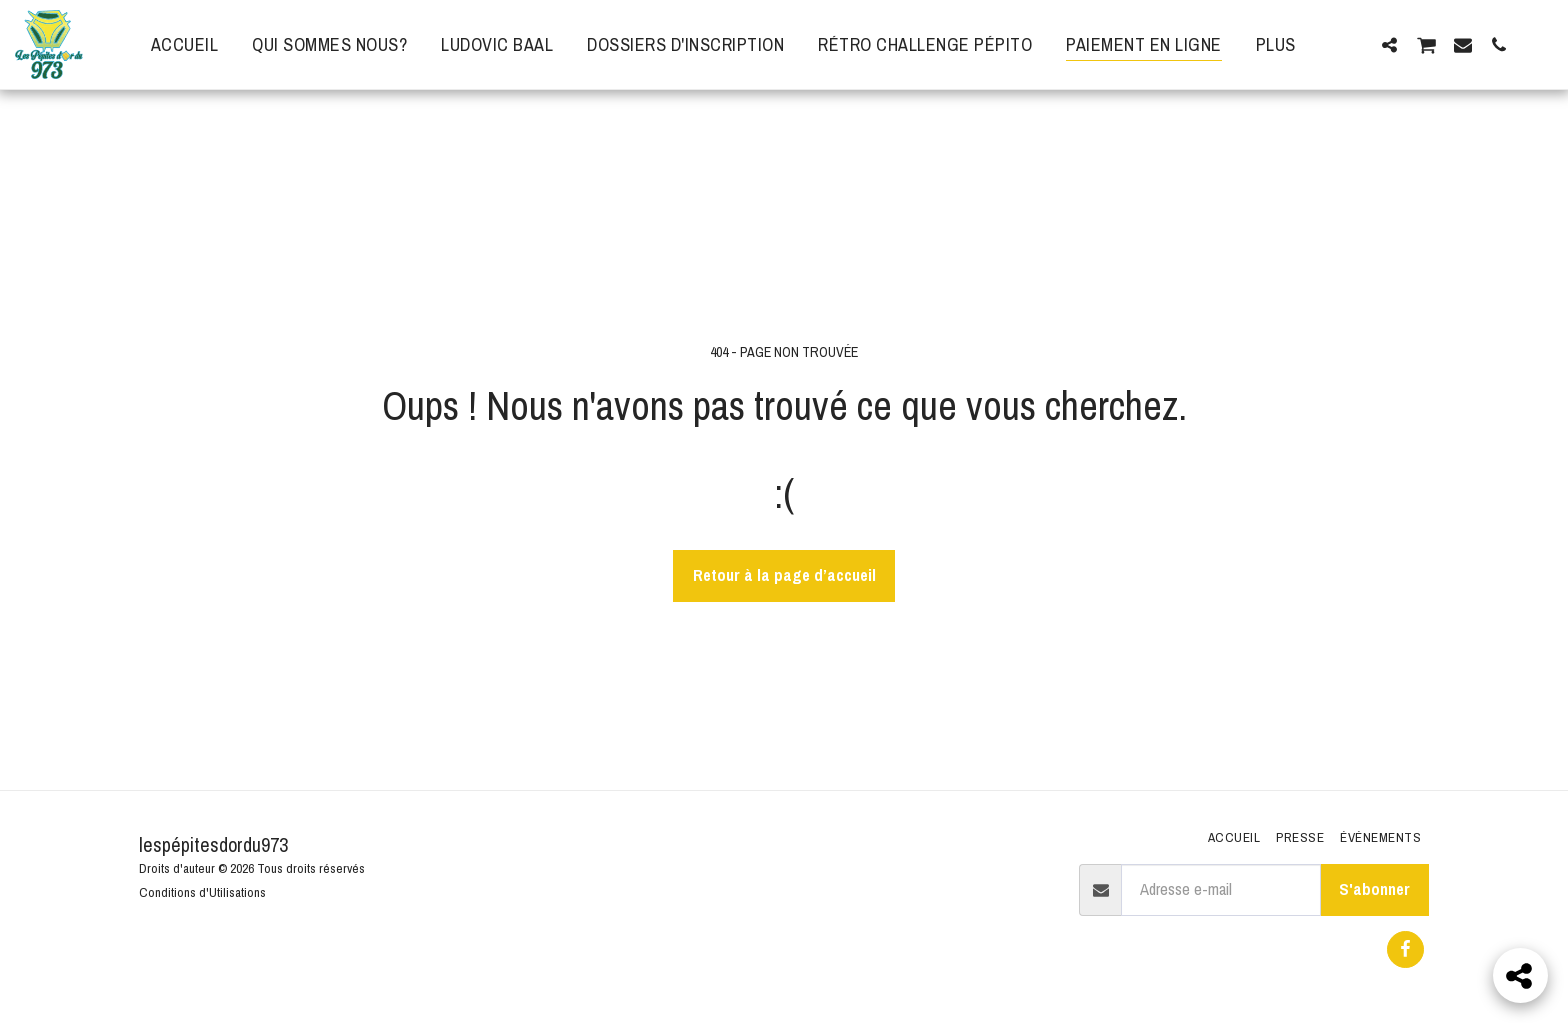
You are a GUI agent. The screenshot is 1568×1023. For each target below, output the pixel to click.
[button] (1389, 44)
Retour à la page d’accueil (784, 575)
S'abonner (1374, 889)
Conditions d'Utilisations (202, 892)
